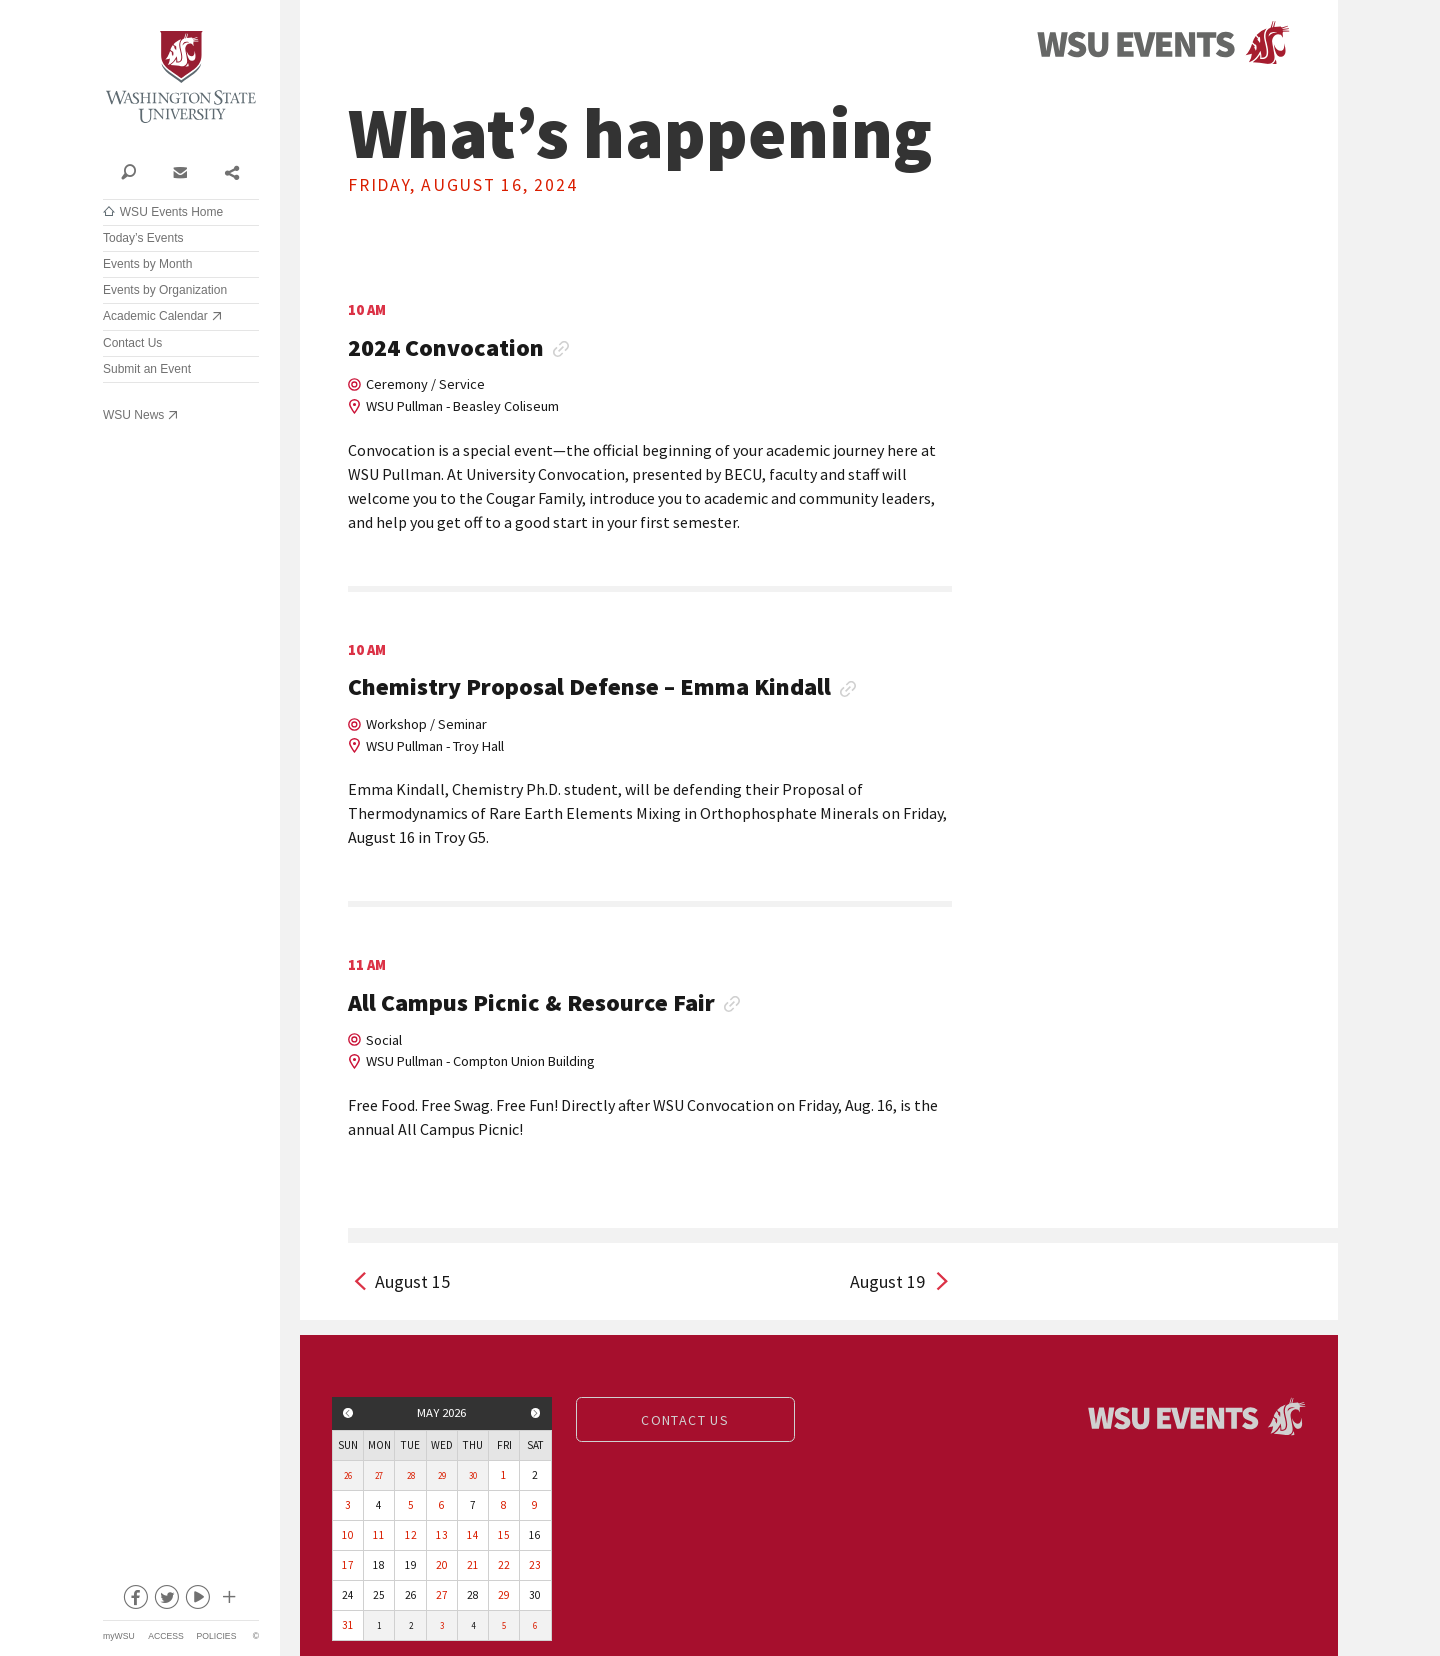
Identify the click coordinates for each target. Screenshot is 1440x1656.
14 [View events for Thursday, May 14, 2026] (473, 1535)
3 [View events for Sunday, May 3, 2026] (348, 1505)
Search (128, 171)
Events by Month (147, 264)
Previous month (348, 1413)
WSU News (133, 415)
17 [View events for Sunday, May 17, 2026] (348, 1565)
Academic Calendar (155, 316)
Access (165, 1636)
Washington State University (181, 77)
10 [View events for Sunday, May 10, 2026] (348, 1535)
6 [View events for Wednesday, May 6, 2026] (442, 1505)
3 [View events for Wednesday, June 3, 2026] (442, 1625)
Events (1163, 43)
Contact (179, 171)
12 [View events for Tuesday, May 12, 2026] (411, 1535)
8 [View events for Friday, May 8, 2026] (504, 1505)
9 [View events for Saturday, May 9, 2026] (535, 1505)
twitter (166, 1601)
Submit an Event (147, 369)
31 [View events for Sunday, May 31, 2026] (348, 1625)
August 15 (412, 1281)
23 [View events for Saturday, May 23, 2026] (535, 1565)
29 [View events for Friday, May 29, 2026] (504, 1595)
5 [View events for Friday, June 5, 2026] (504, 1625)
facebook (135, 1601)
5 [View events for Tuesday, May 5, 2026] (411, 1505)
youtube (197, 1601)
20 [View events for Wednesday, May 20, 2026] (442, 1565)
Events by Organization (165, 290)
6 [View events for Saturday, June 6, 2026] (535, 1625)
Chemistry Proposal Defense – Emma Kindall (589, 687)
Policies (217, 1636)
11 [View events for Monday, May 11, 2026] (379, 1535)
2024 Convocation (446, 348)
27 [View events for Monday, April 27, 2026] (379, 1475)
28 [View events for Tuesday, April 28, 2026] (411, 1475)
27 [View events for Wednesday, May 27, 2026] (442, 1595)
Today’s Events (143, 238)
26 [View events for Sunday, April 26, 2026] (348, 1475)
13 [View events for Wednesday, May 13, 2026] (442, 1535)
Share (231, 171)
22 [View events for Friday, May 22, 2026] (504, 1565)
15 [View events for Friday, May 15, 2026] (504, 1535)
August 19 (887, 1281)
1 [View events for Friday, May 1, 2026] (504, 1475)
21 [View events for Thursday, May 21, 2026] (473, 1565)
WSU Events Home (171, 212)
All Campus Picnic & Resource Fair (531, 1003)
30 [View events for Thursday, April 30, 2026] (473, 1475)
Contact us (685, 1420)
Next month (536, 1413)
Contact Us (132, 343)
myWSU (119, 1636)
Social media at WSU (228, 1601)
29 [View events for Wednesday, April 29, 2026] (442, 1475)
